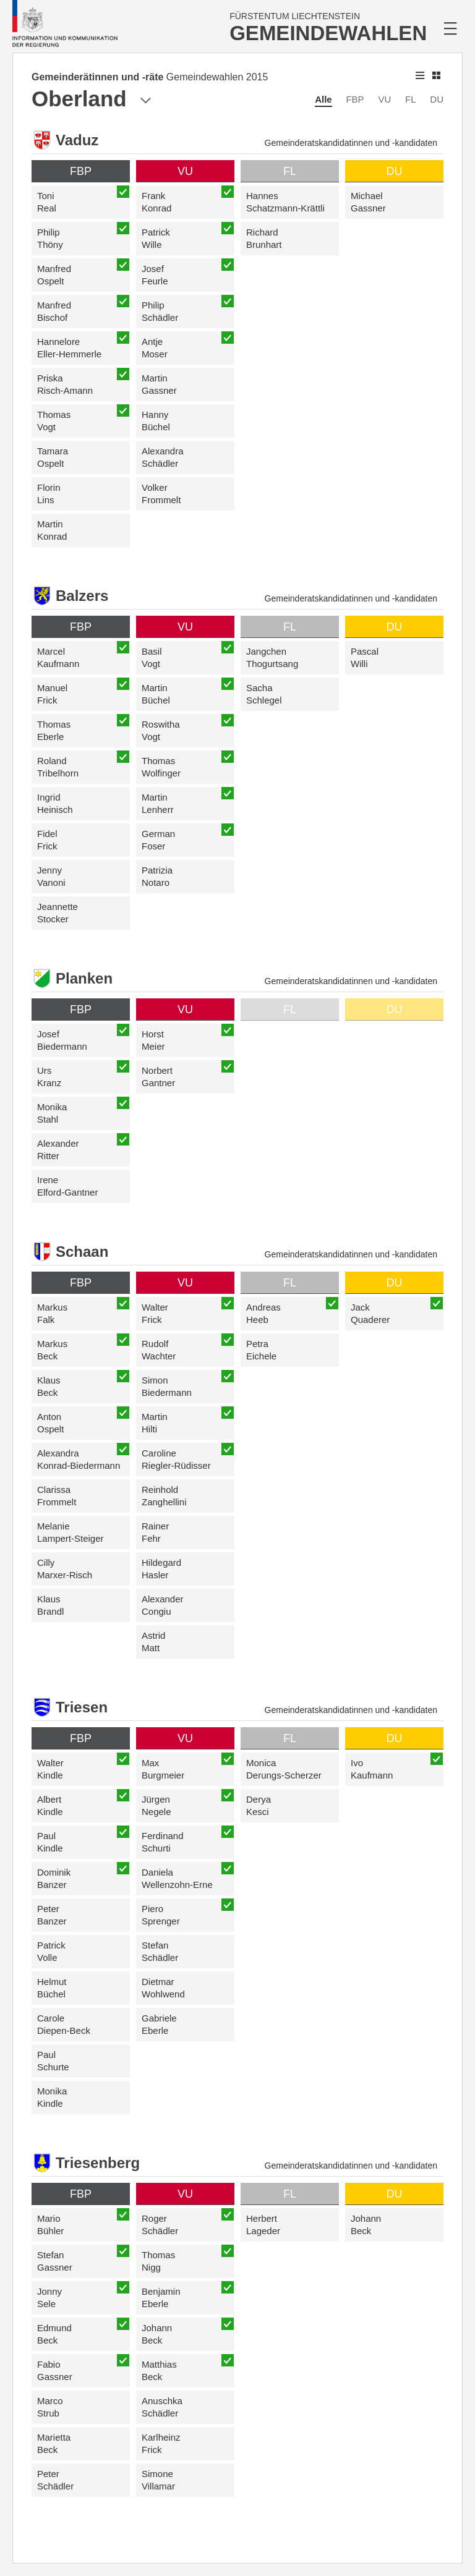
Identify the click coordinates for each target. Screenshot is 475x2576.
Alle (323, 99)
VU (384, 99)
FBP (355, 99)
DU (436, 99)
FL (410, 99)
